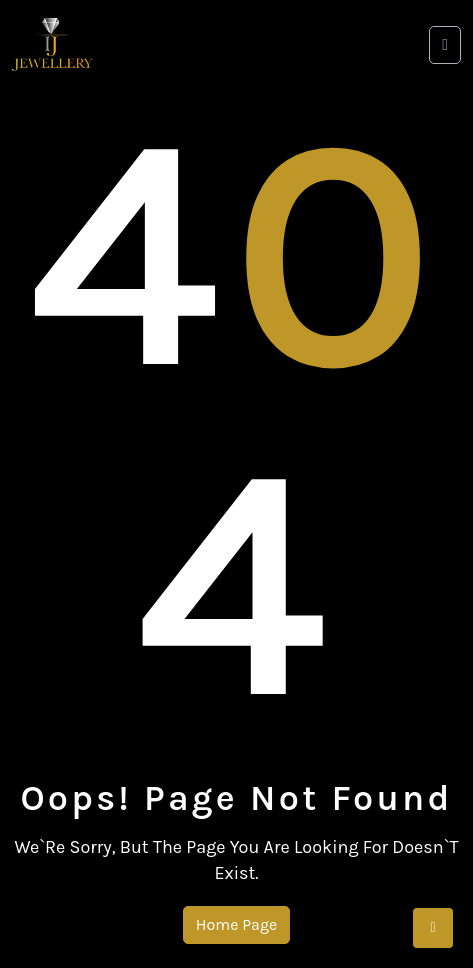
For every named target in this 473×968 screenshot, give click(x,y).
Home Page (236, 924)
